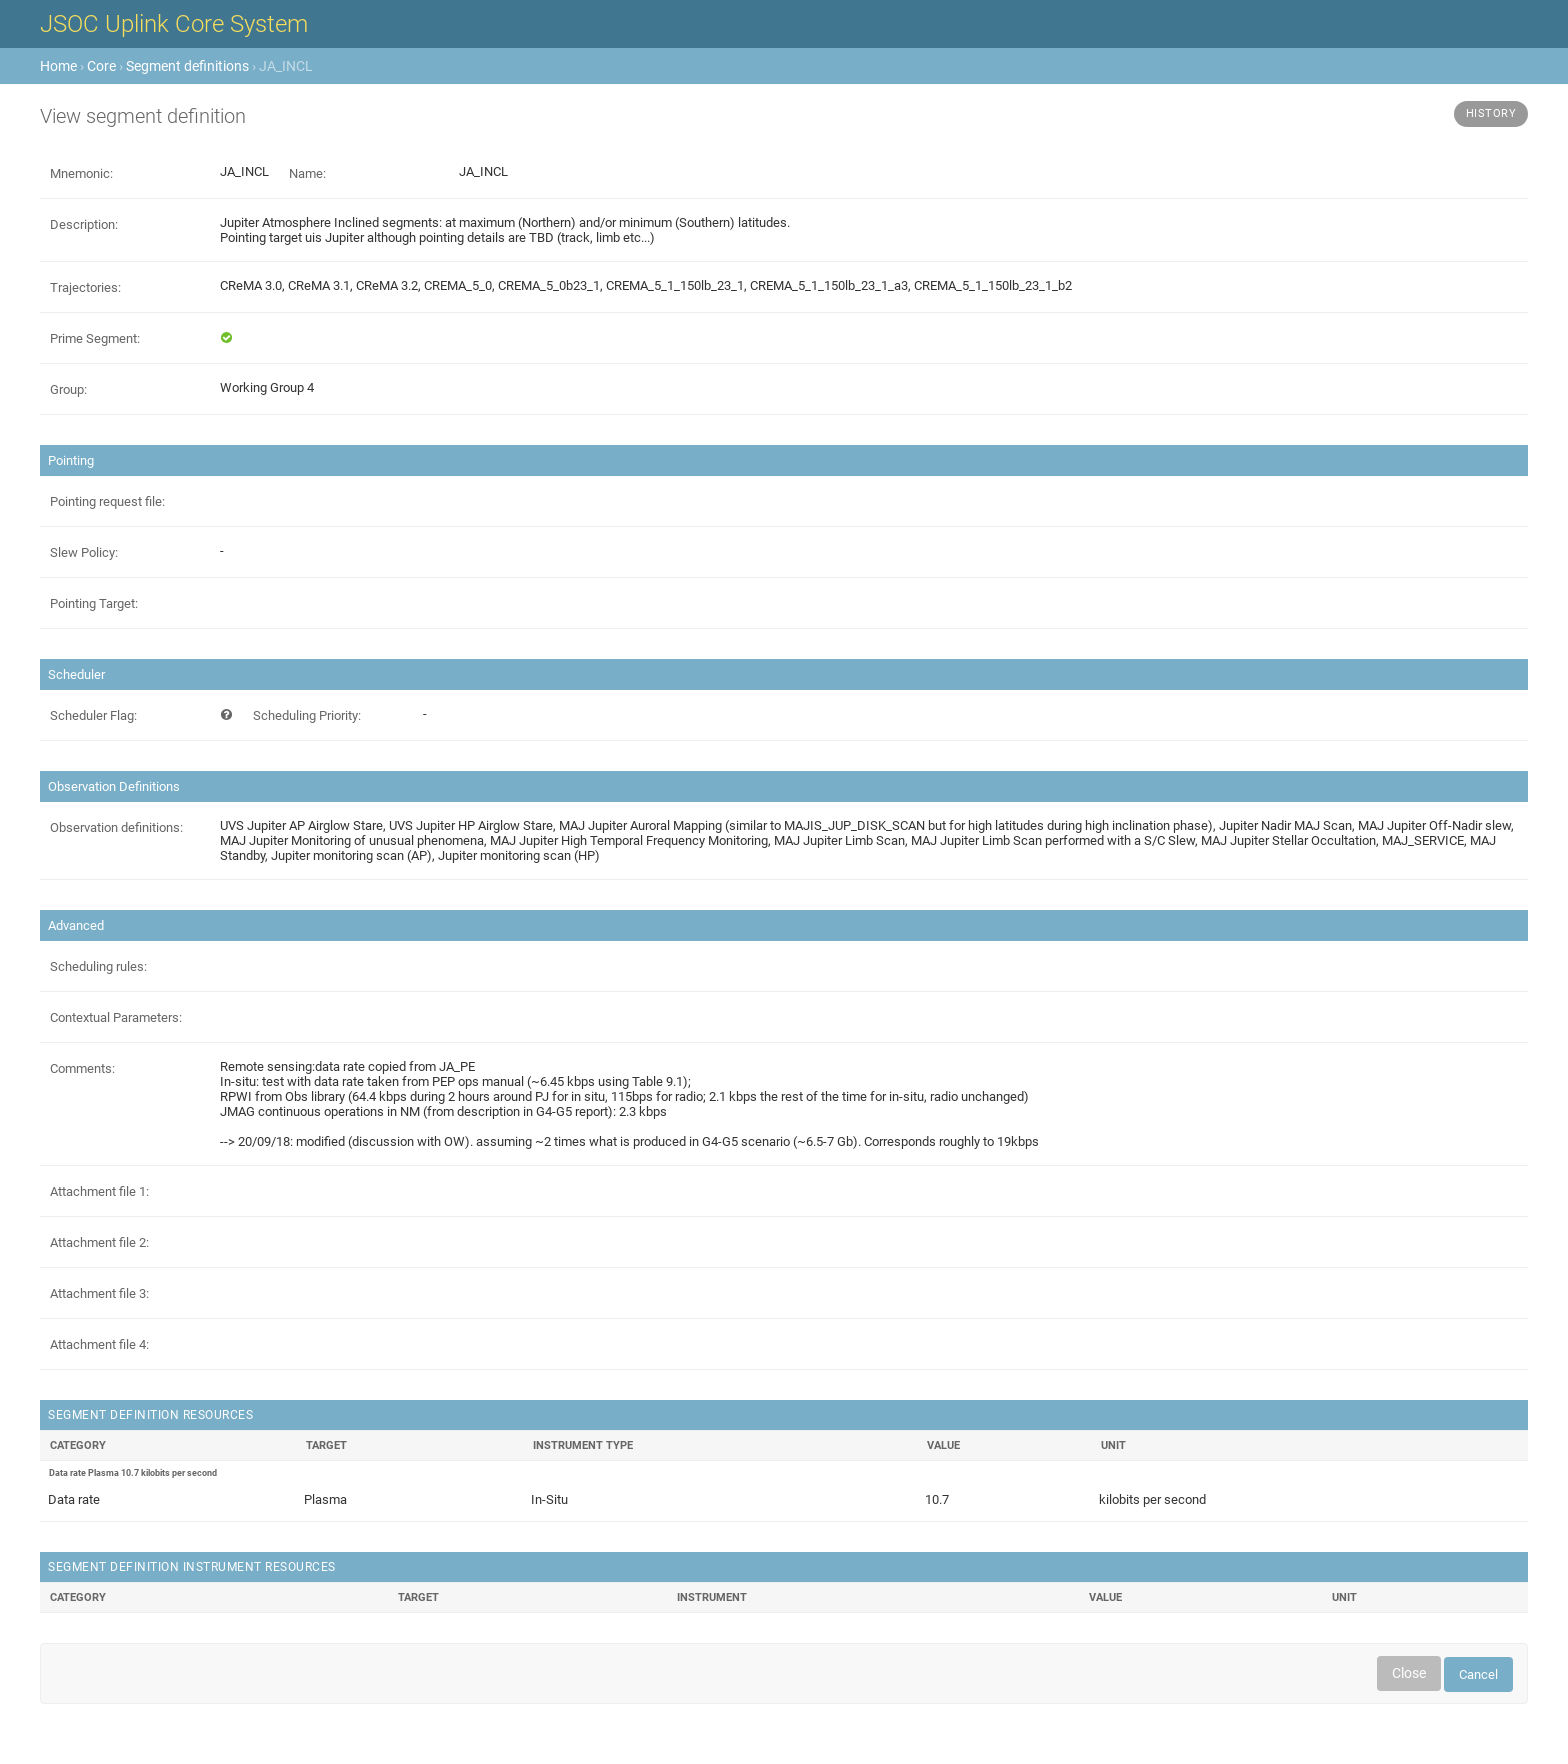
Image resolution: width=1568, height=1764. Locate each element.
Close (1409, 1673)
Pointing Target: (94, 603)
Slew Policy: (84, 552)
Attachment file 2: (99, 1242)
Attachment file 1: (99, 1191)
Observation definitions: (116, 827)
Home (58, 66)
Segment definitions (187, 66)
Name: (307, 173)
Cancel (1478, 1674)
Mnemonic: (81, 173)
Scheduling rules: (98, 966)
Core (101, 66)
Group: (68, 389)
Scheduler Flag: (93, 715)
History (1491, 113)
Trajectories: (85, 287)
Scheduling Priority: (307, 715)
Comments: (82, 1068)
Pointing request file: (107, 501)
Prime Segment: (95, 338)
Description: (84, 224)
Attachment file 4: (99, 1344)
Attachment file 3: (99, 1293)
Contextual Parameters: (116, 1017)
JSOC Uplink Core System (174, 24)
